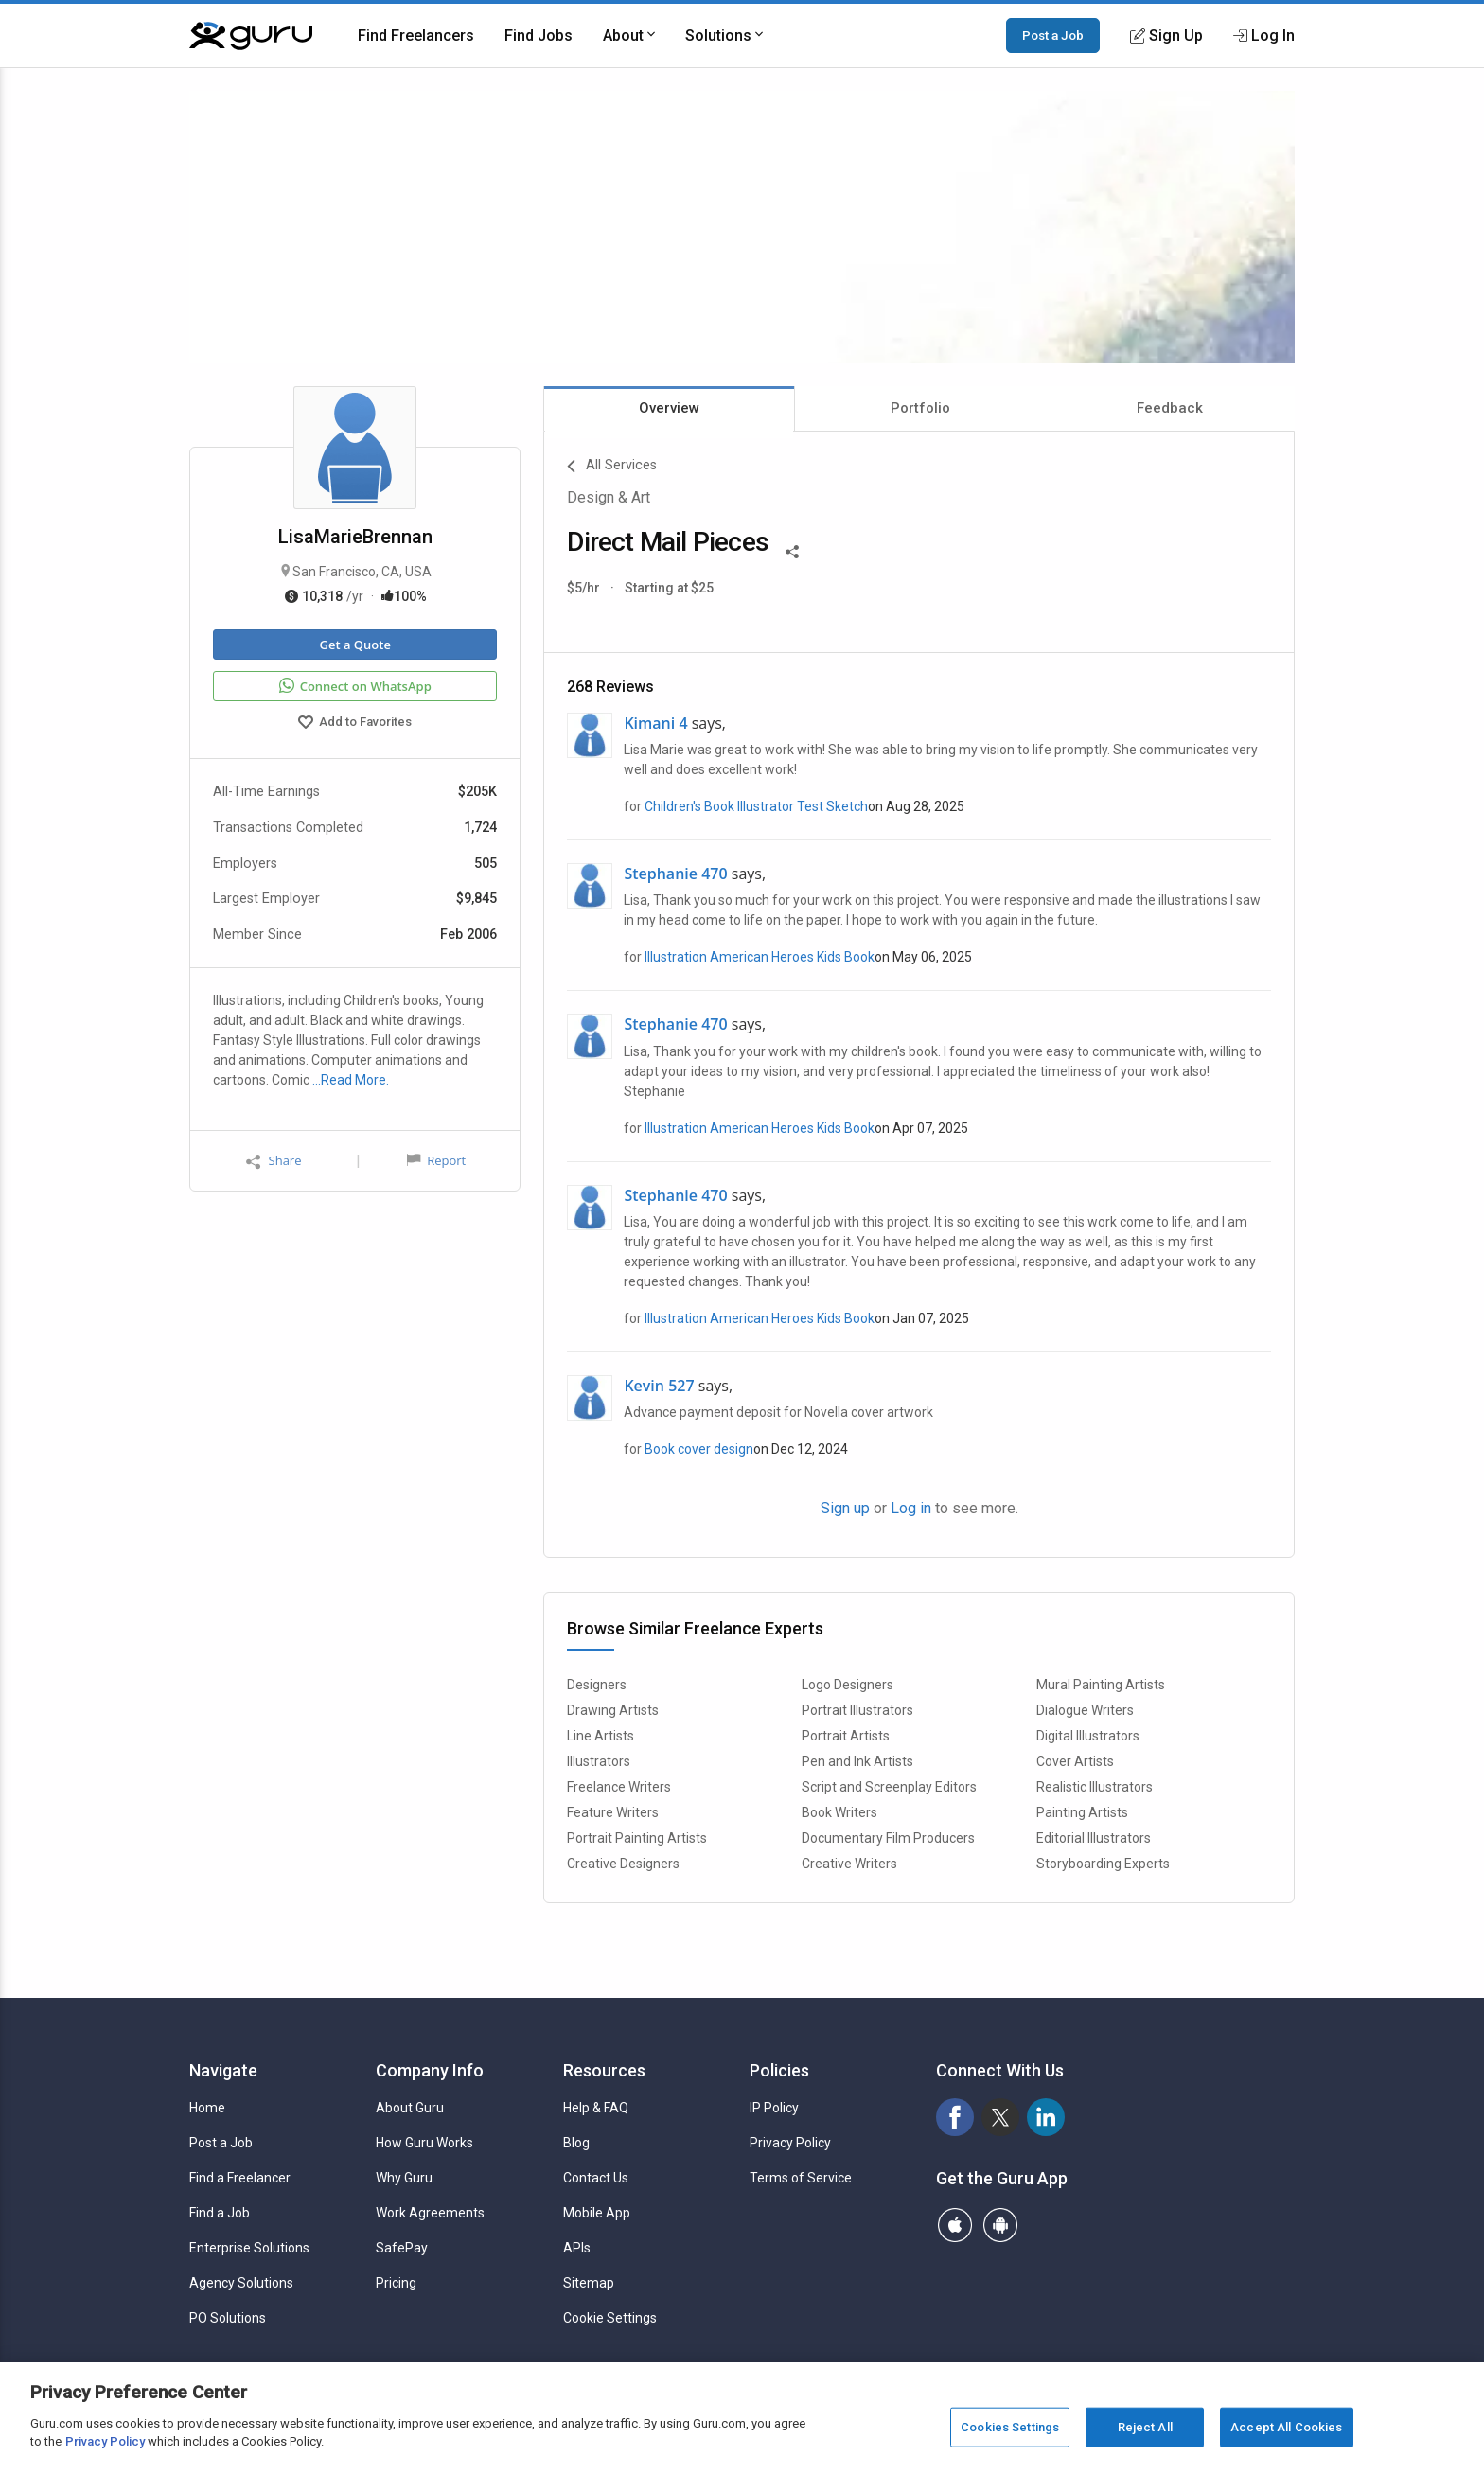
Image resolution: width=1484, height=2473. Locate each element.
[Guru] (250, 36)
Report (436, 1160)
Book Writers (839, 1812)
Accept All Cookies (1286, 2427)
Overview (669, 407)
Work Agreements (430, 2212)
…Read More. (350, 1079)
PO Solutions (227, 2317)
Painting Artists (1082, 1812)
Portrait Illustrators (857, 1710)
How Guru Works (424, 2142)
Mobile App (596, 2212)
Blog (576, 2142)
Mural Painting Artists (1100, 1684)
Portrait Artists (846, 1735)
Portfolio (920, 407)
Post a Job (1053, 35)
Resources (604, 2070)
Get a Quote (354, 644)
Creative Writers (849, 1863)
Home (207, 2107)
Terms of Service (801, 2177)
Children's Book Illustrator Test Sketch (756, 806)
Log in (911, 1508)
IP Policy (774, 2107)
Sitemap (588, 2282)
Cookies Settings (1010, 2427)
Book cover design (699, 1449)
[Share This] (792, 550)
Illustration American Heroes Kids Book (759, 956)
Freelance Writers (619, 1786)
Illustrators (598, 1761)
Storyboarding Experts (1103, 1863)
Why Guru (404, 2177)
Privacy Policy (790, 2142)
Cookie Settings (610, 2317)
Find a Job (219, 2212)
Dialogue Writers (1085, 1710)
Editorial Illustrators (1093, 1838)
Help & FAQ (595, 2107)
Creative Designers (623, 1863)
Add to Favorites (355, 724)
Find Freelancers (416, 35)
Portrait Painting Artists (637, 1838)
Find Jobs (538, 35)
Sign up (845, 1508)
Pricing (396, 2282)
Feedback (1170, 407)
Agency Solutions (241, 2282)
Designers (597, 1684)
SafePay (402, 2247)
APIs (577, 2247)
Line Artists (600, 1735)
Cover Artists (1075, 1761)
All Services (612, 466)
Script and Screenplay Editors (889, 1786)
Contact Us (595, 2177)
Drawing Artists (613, 1710)
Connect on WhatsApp (355, 686)
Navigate (223, 2070)
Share (273, 1161)
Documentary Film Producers (888, 1838)
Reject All (1145, 2427)
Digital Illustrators (1088, 1735)
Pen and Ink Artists (857, 1761)
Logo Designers (847, 1684)
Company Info (430, 2070)
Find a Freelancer (240, 2177)
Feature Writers (613, 1812)
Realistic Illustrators (1094, 1786)
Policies (779, 2070)
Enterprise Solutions (249, 2247)
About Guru (410, 2107)
